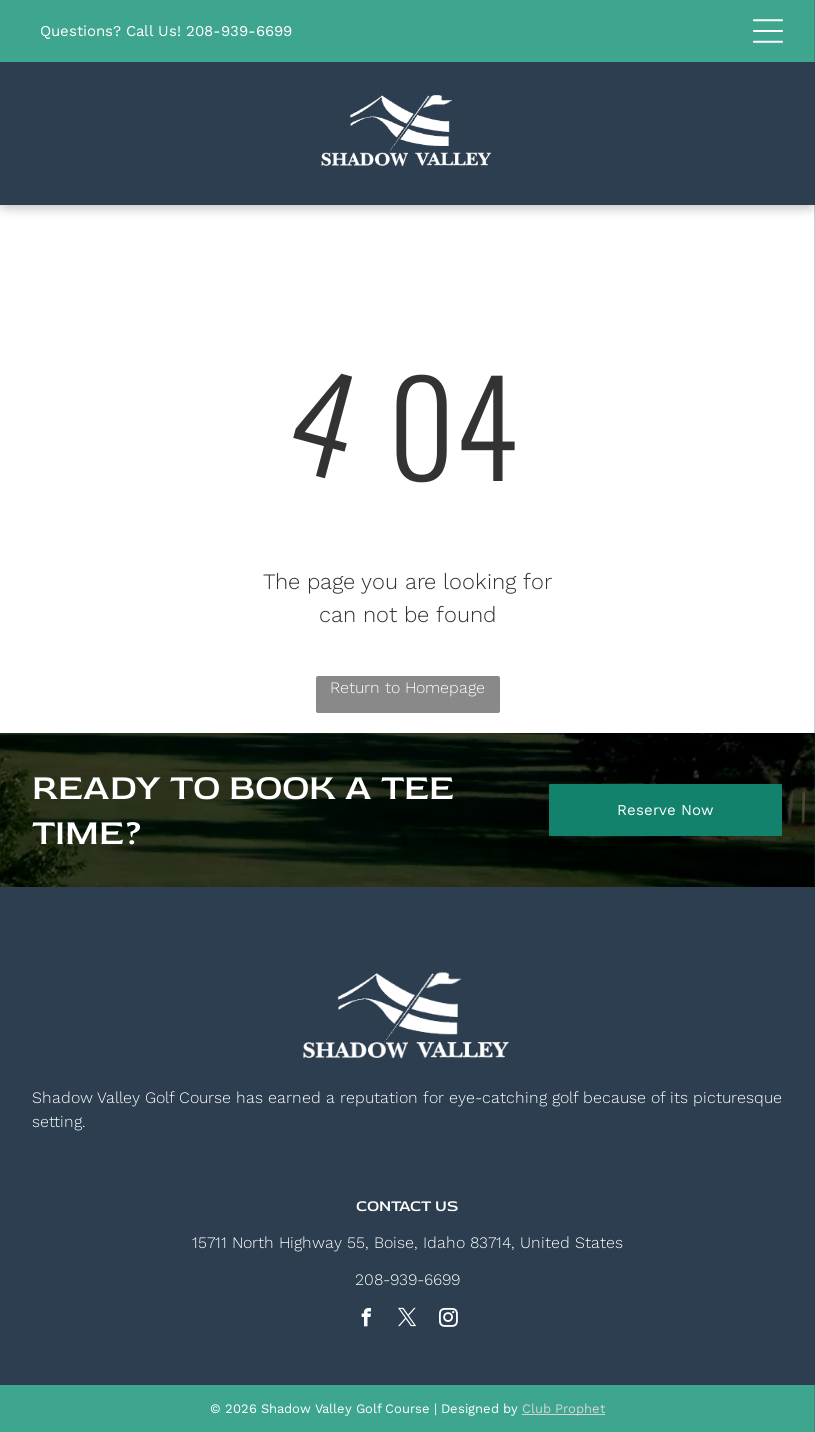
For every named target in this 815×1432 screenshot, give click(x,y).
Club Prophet (563, 1408)
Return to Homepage (407, 687)
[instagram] (449, 1320)
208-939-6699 (239, 31)
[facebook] (367, 1320)
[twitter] (408, 1320)
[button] (768, 31)
